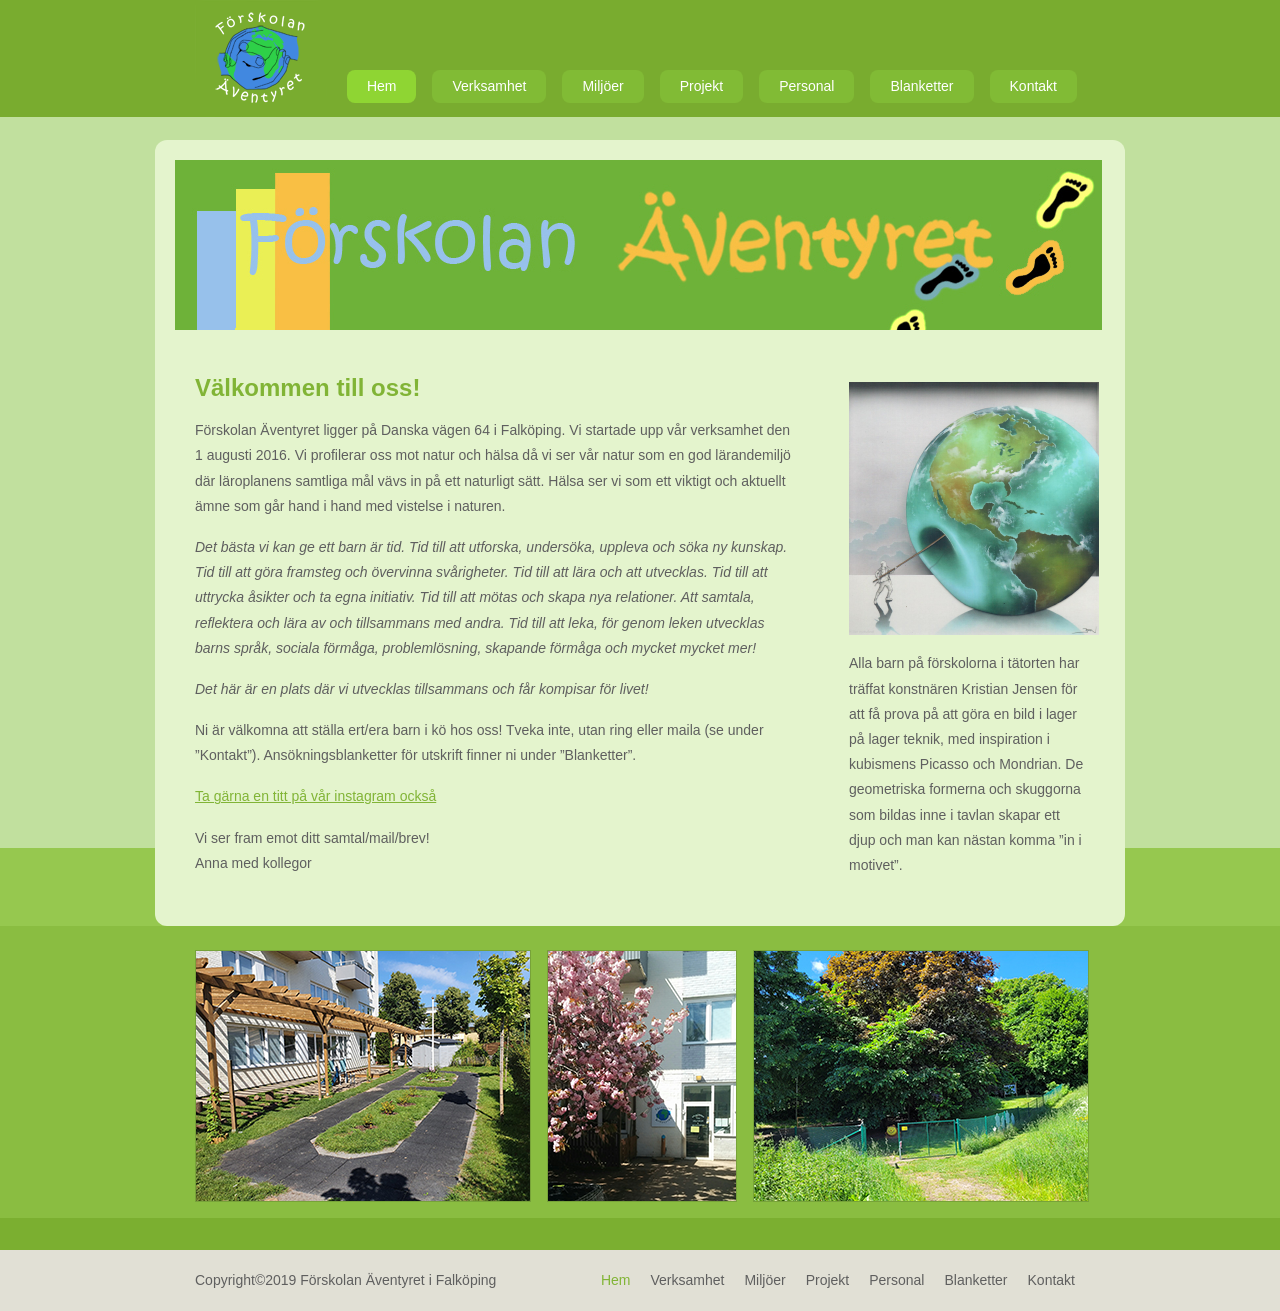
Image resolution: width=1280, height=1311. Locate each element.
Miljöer (602, 86)
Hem (382, 86)
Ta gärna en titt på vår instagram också (315, 796)
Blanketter (921, 86)
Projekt (702, 86)
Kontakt (1033, 86)
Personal (806, 86)
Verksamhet (489, 86)
